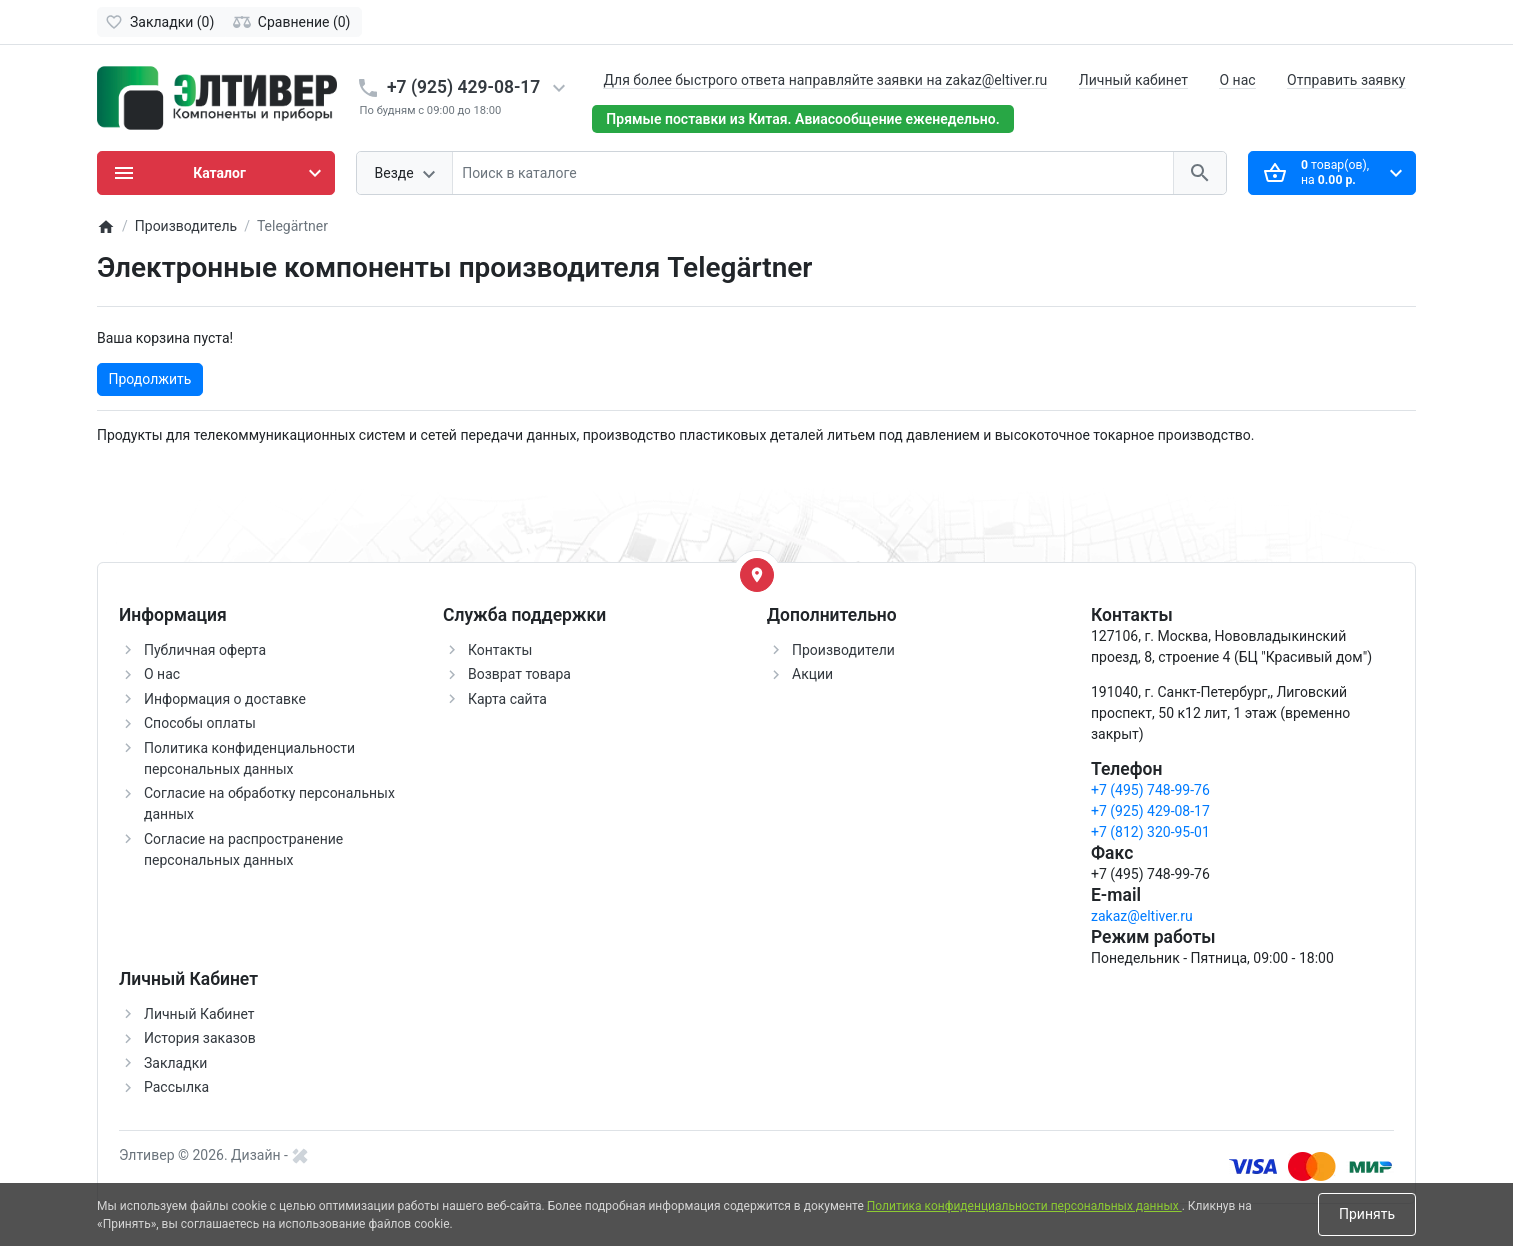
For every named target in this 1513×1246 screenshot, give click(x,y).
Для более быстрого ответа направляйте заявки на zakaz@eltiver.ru (825, 80)
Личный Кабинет (199, 1014)
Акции (812, 674)
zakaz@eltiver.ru (1142, 916)
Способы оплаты (200, 723)
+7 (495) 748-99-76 (1150, 790)
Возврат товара (519, 674)
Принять (1367, 1214)
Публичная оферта (205, 650)
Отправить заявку (1346, 80)
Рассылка (176, 1087)
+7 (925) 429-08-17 (463, 87)
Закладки (175, 1063)
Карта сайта (507, 699)
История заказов (200, 1038)
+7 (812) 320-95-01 (1150, 832)
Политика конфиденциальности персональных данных (1024, 1206)
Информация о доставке (225, 699)
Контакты (500, 650)
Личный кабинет (1133, 80)
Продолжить (150, 379)
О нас (1237, 80)
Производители (843, 650)
